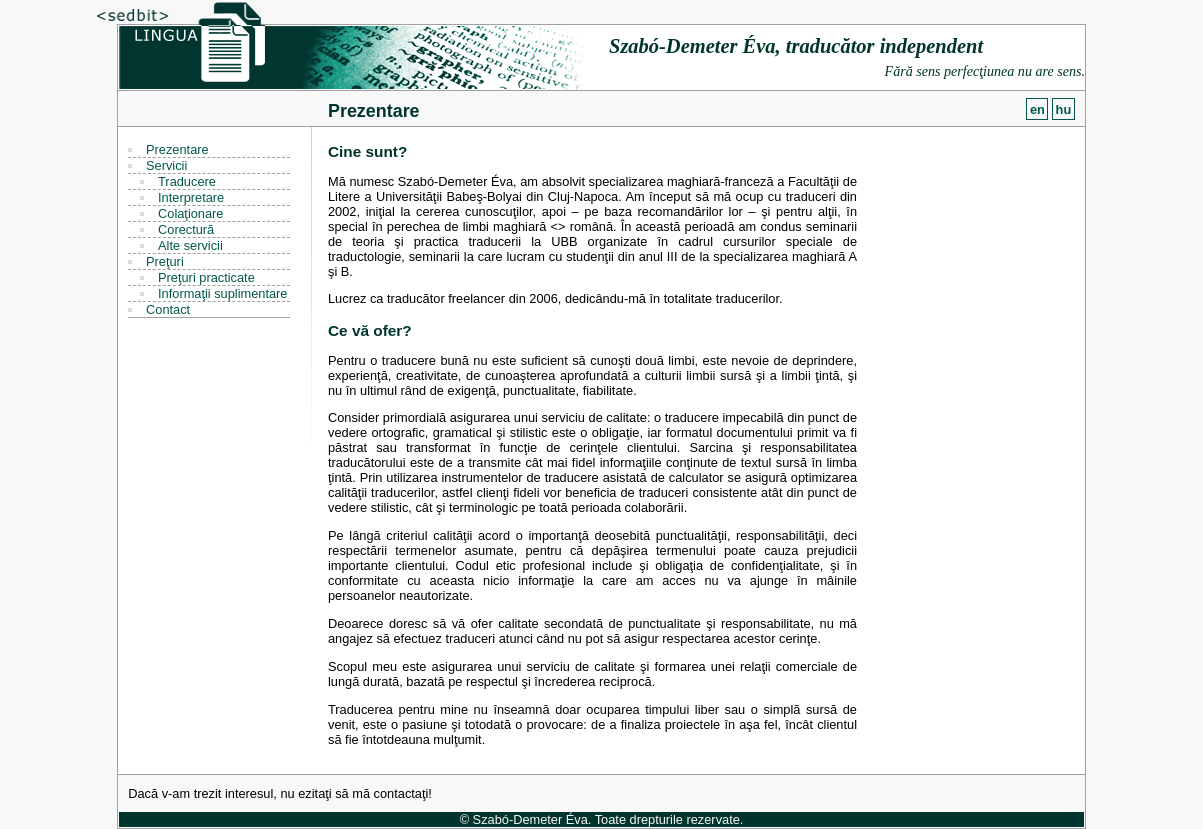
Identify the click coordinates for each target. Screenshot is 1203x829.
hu (1064, 108)
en (1037, 108)
